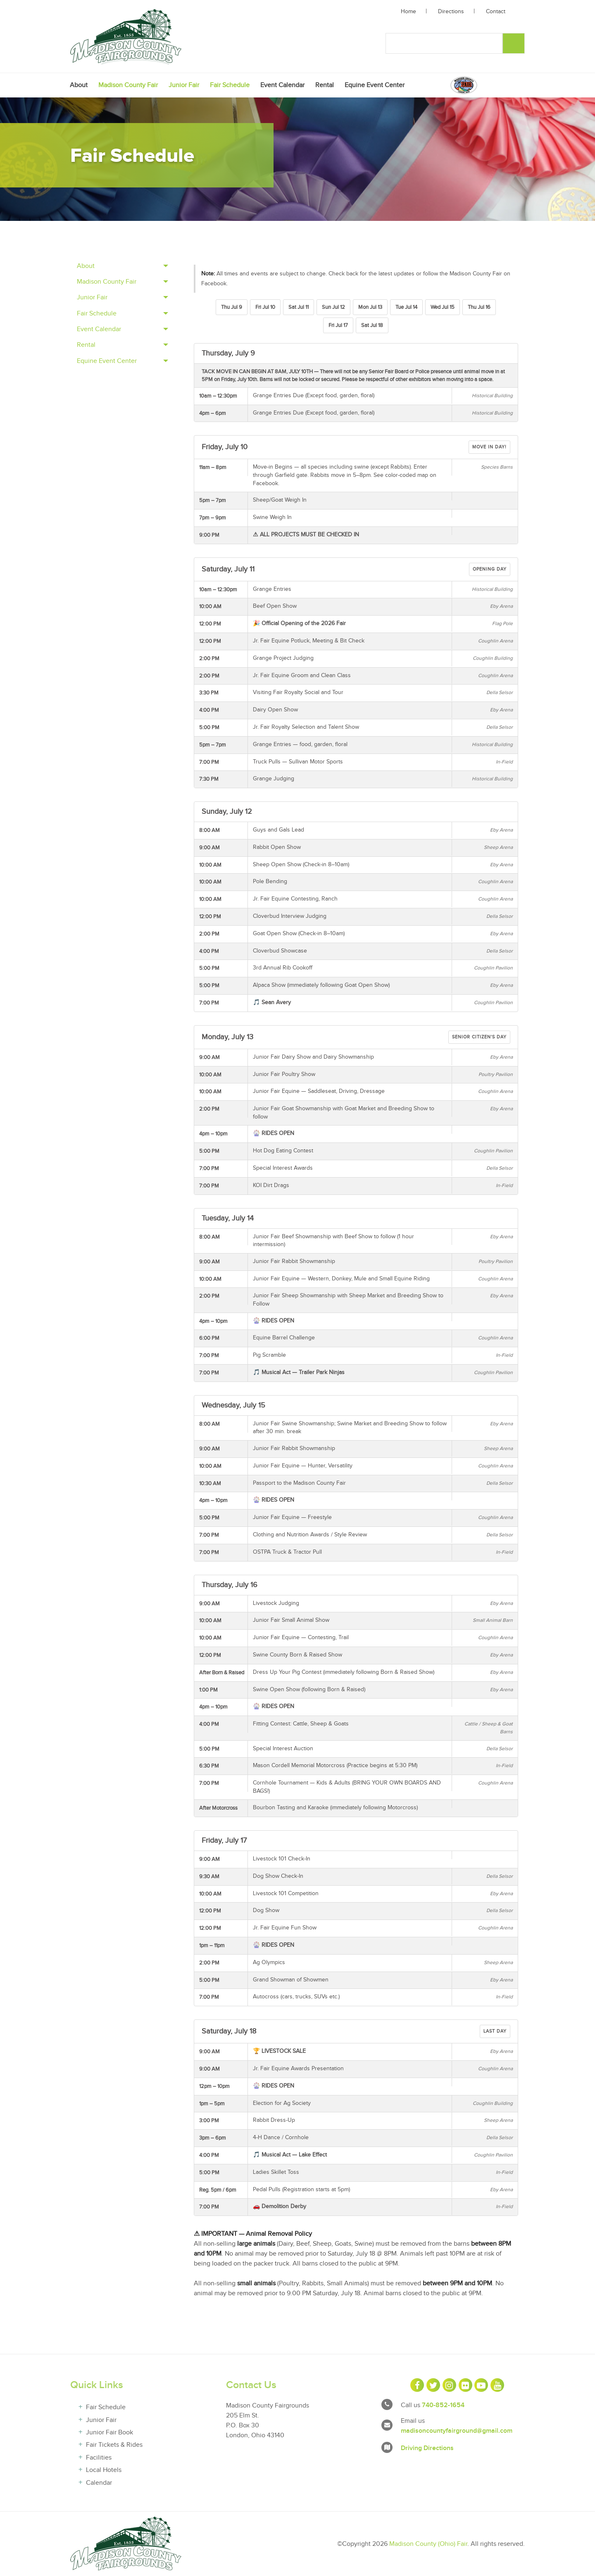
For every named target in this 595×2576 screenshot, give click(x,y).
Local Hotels (103, 2470)
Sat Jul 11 (298, 307)
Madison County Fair (128, 85)
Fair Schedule (230, 85)
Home (408, 11)
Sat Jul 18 (372, 325)
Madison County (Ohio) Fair (428, 2544)
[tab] (122, 266)
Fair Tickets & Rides (114, 2445)
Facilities (99, 2458)
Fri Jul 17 (338, 325)
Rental (324, 85)
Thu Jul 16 (479, 307)
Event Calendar (282, 85)
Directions (451, 11)
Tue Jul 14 (406, 307)
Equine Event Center (375, 85)
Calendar (99, 2483)
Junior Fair (184, 85)
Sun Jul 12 (333, 307)
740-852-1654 (443, 2405)
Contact (495, 11)
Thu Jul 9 (231, 307)
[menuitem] (78, 85)
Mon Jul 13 (370, 307)
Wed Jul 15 (443, 307)
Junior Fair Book (109, 2432)
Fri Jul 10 (265, 307)
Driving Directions (427, 2448)
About (79, 85)
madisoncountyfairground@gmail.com (456, 2431)
